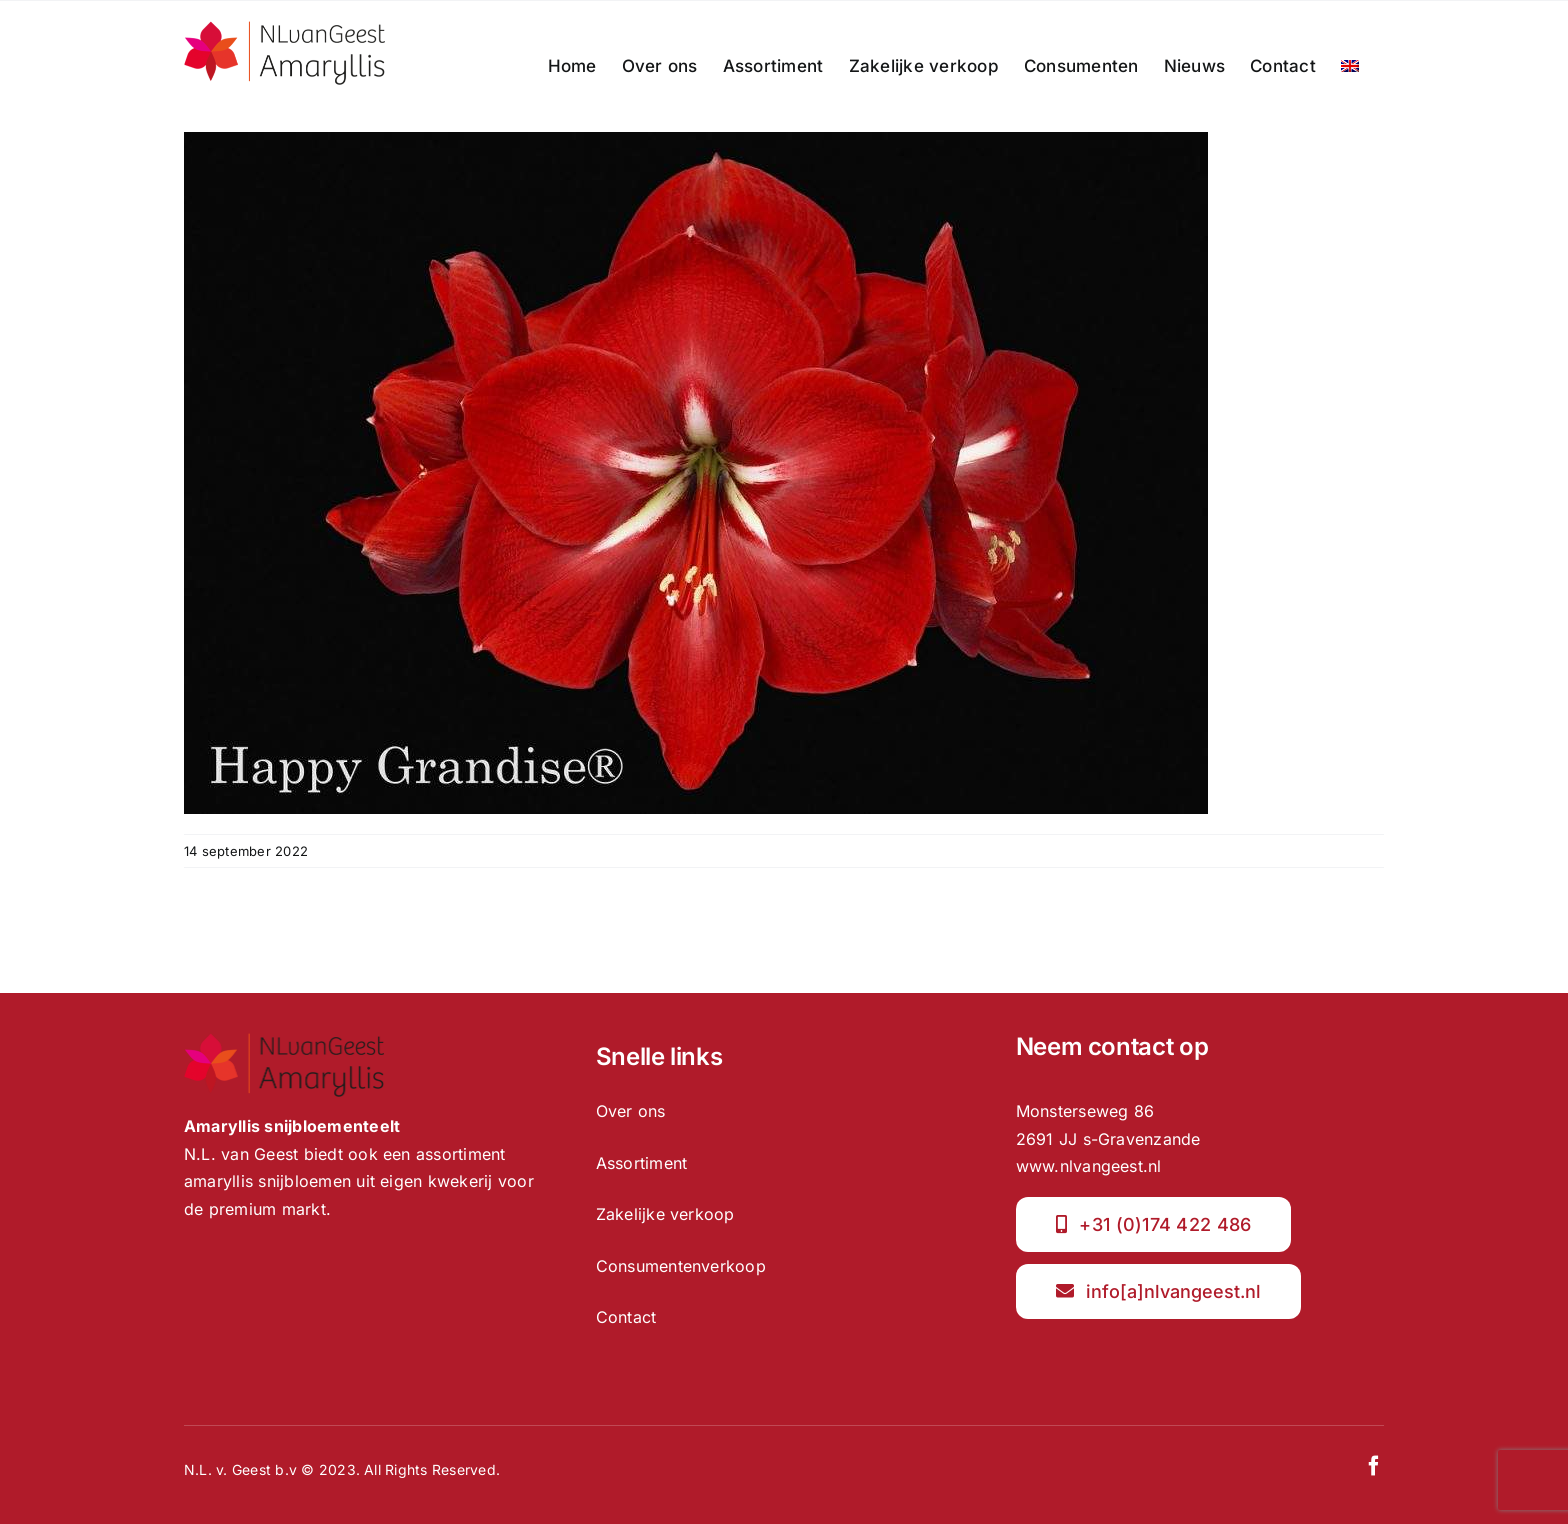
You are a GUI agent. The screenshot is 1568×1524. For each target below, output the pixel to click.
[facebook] (1374, 1466)
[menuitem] (1350, 66)
